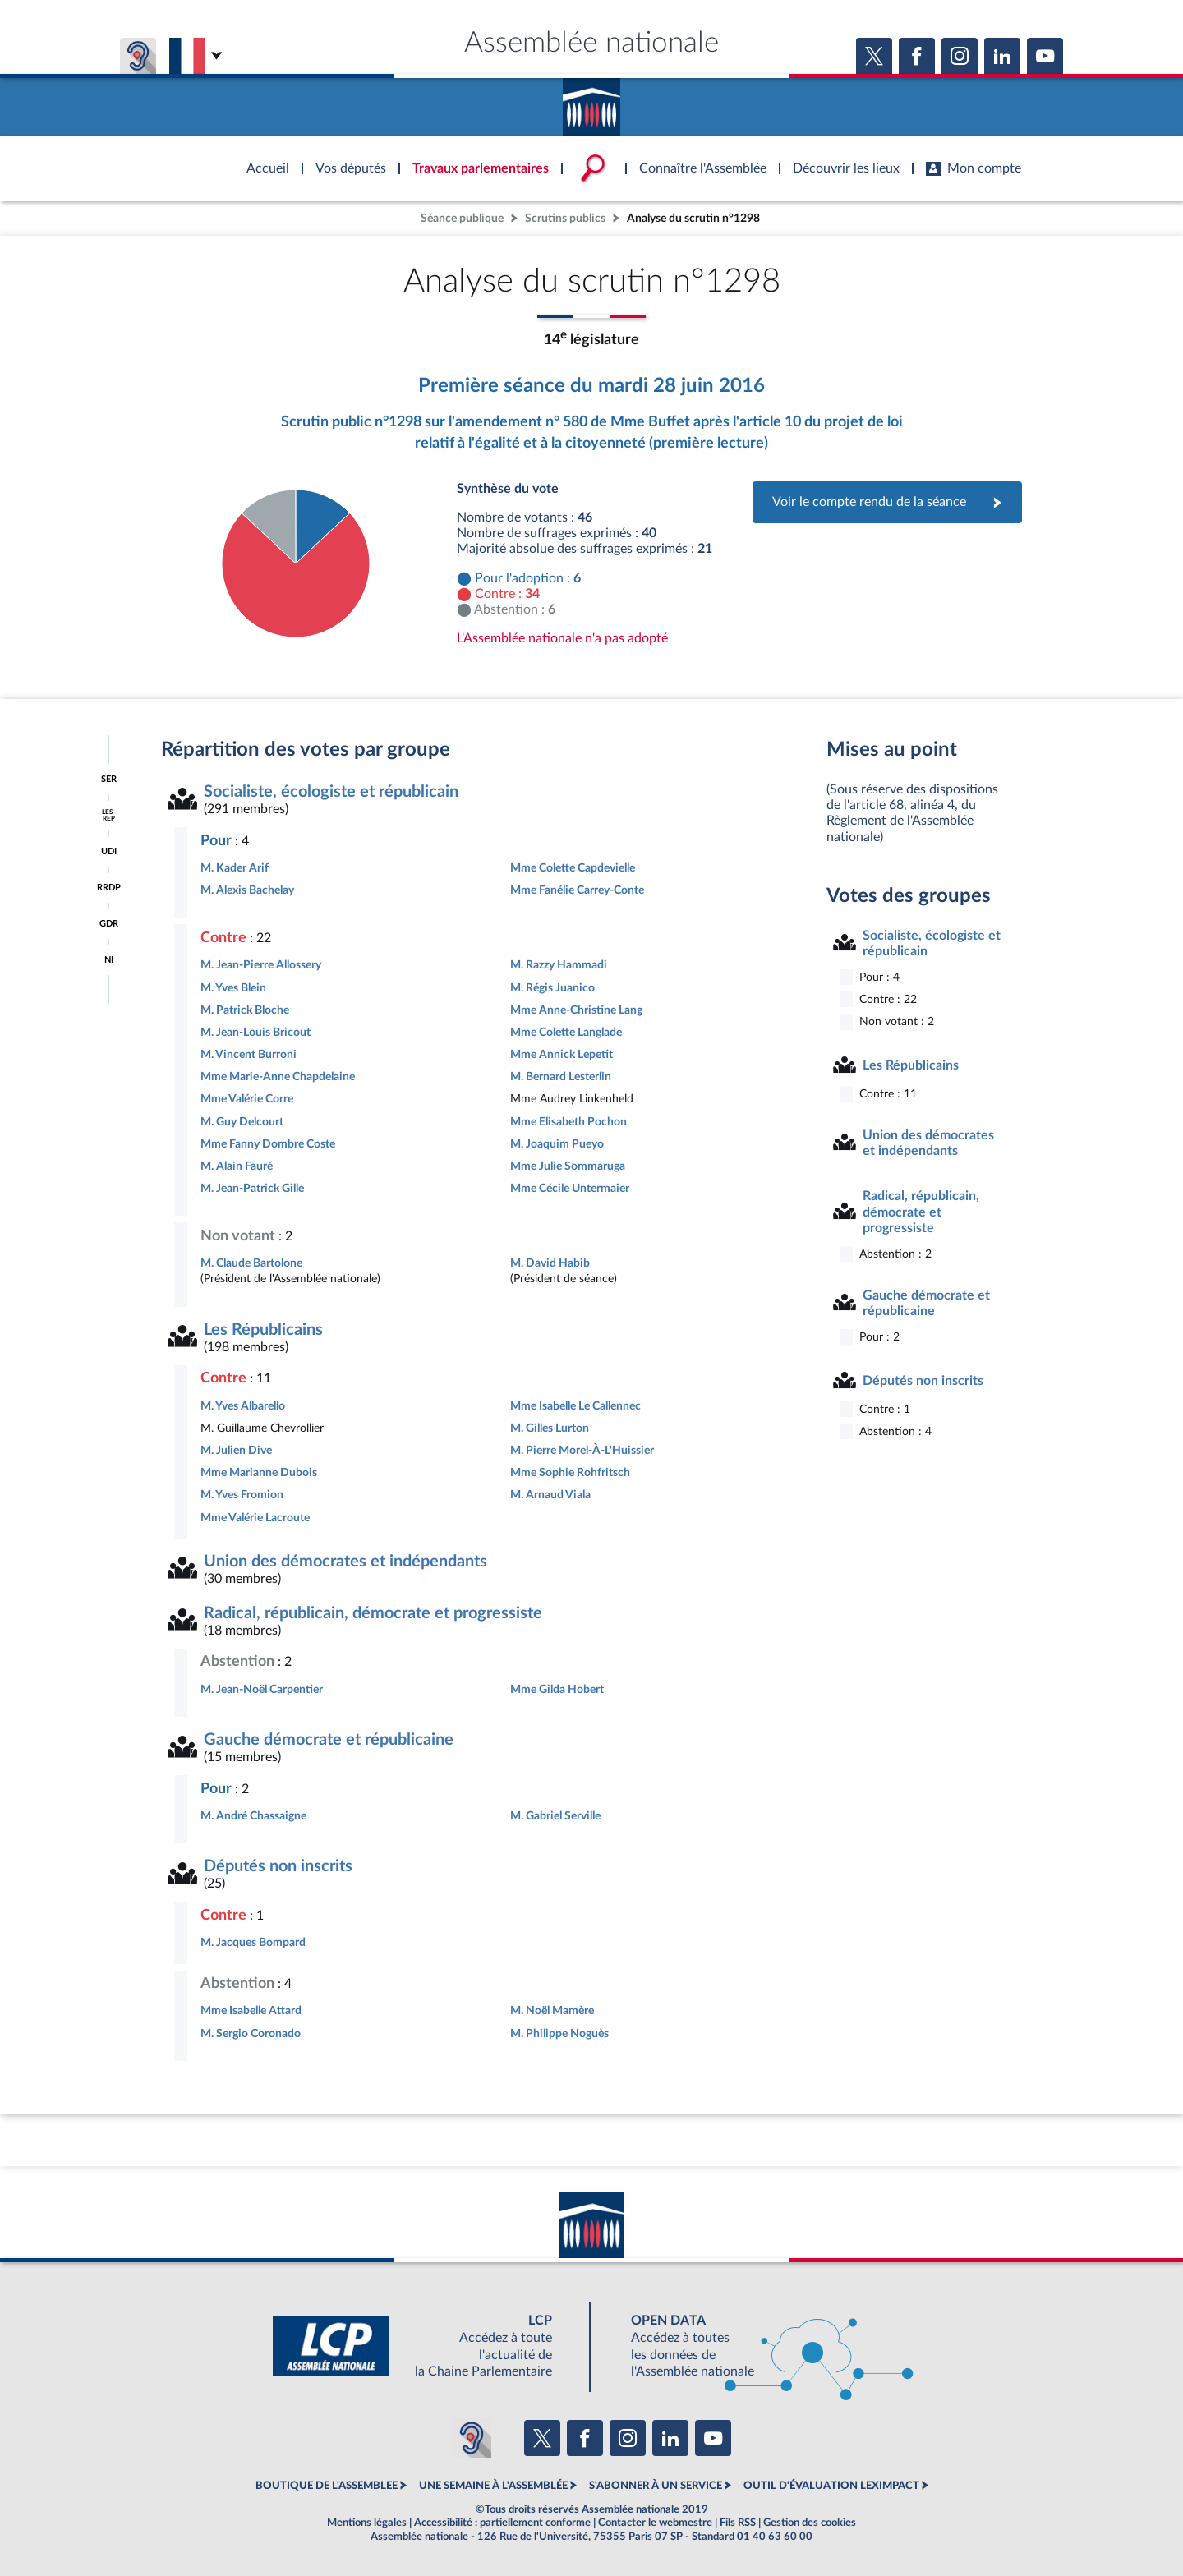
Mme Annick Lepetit (561, 1054)
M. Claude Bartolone (251, 1263)
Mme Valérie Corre (246, 1098)
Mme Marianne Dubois (258, 1472)
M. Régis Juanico (552, 988)
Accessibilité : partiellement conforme (502, 2523)
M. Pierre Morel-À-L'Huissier (582, 1450)
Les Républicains (263, 1330)
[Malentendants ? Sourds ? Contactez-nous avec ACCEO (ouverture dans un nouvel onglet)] (471, 2438)
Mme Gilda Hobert (557, 1689)
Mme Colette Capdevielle (572, 868)
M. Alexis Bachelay (247, 890)
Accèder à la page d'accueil (591, 101)
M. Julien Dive (236, 1450)
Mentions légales (367, 2523)
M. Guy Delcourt (241, 1122)
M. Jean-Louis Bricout (255, 1032)
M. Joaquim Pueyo (557, 1144)
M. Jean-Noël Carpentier (261, 1689)
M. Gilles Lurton (549, 1428)
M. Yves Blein (233, 988)
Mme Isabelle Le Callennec (575, 1406)
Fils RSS (738, 2523)
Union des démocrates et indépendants (345, 1561)
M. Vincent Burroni (248, 1054)
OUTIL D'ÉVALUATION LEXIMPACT (831, 2486)
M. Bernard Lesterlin (560, 1076)
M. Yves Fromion (241, 1494)
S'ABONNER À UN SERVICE (655, 2486)
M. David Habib (550, 1263)
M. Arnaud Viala (550, 1494)
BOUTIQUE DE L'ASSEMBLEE (326, 2486)
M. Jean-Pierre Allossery (260, 965)
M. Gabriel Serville (555, 1816)
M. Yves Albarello (242, 1406)
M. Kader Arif (234, 868)
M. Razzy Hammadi (558, 965)
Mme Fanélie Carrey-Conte (577, 890)
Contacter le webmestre (655, 2523)
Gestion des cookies (809, 2523)
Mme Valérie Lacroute (255, 1517)
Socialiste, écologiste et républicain (331, 792)
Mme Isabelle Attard (251, 2010)
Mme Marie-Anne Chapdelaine (277, 1076)
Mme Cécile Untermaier (569, 1188)
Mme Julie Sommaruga (567, 1166)
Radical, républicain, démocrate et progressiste (373, 1613)
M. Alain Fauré (236, 1166)
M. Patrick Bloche (244, 1010)
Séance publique (462, 218)
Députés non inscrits (278, 1866)
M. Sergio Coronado (250, 2033)
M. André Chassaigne (253, 1816)
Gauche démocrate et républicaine (328, 1740)
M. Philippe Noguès (559, 2033)
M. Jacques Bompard (253, 1942)
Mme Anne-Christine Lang (576, 1010)
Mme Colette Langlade (566, 1032)
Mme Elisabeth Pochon (568, 1122)
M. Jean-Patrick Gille (252, 1188)
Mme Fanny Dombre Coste (267, 1144)
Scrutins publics (565, 218)
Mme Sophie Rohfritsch (570, 1472)
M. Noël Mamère (552, 2010)
